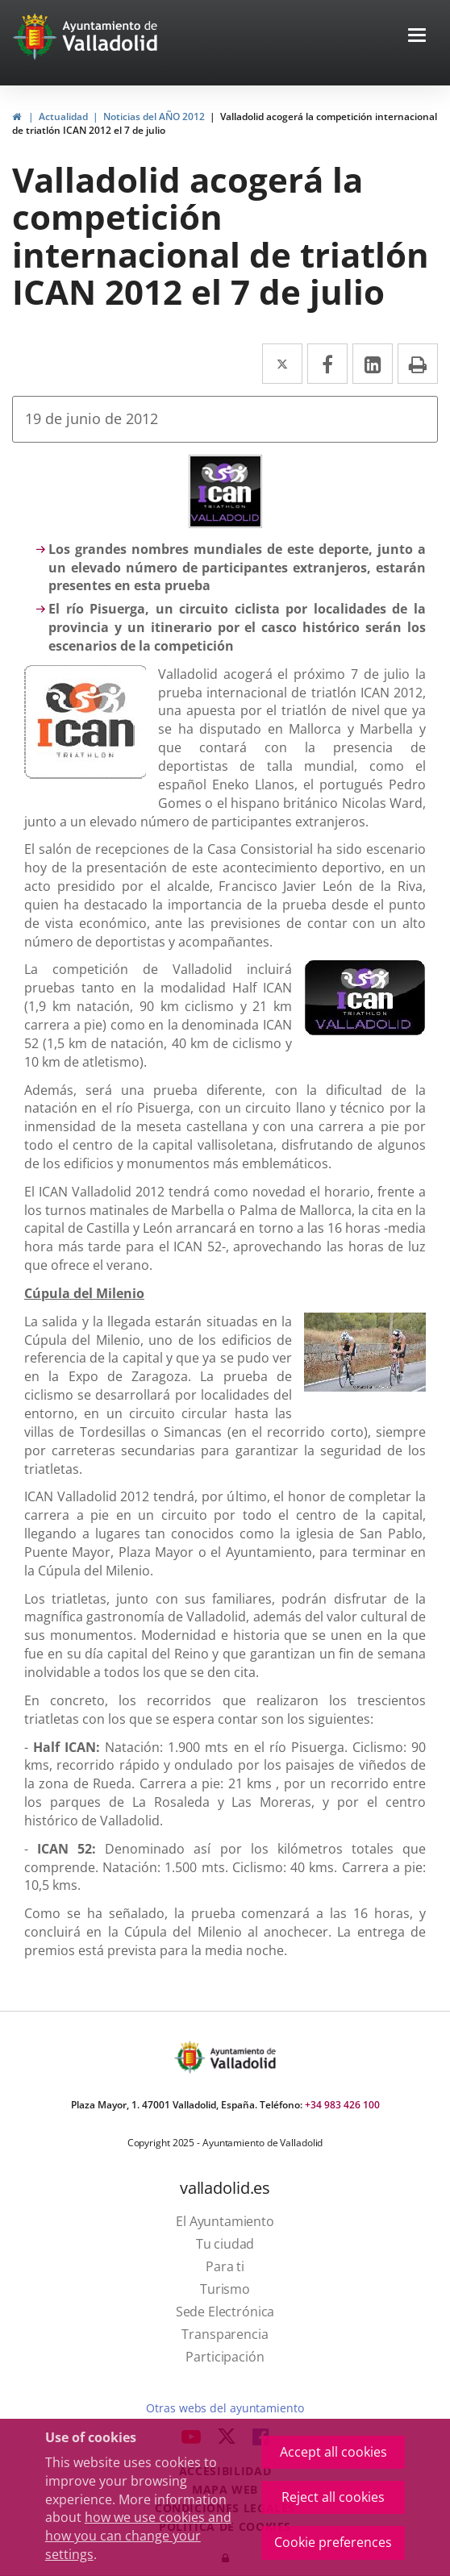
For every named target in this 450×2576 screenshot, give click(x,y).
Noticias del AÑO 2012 (154, 116)
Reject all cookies (333, 2497)
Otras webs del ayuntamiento (224, 2408)
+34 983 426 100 (342, 2105)
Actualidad (63, 116)
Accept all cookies (333, 2452)
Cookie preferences (333, 2542)
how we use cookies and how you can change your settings (138, 2535)
